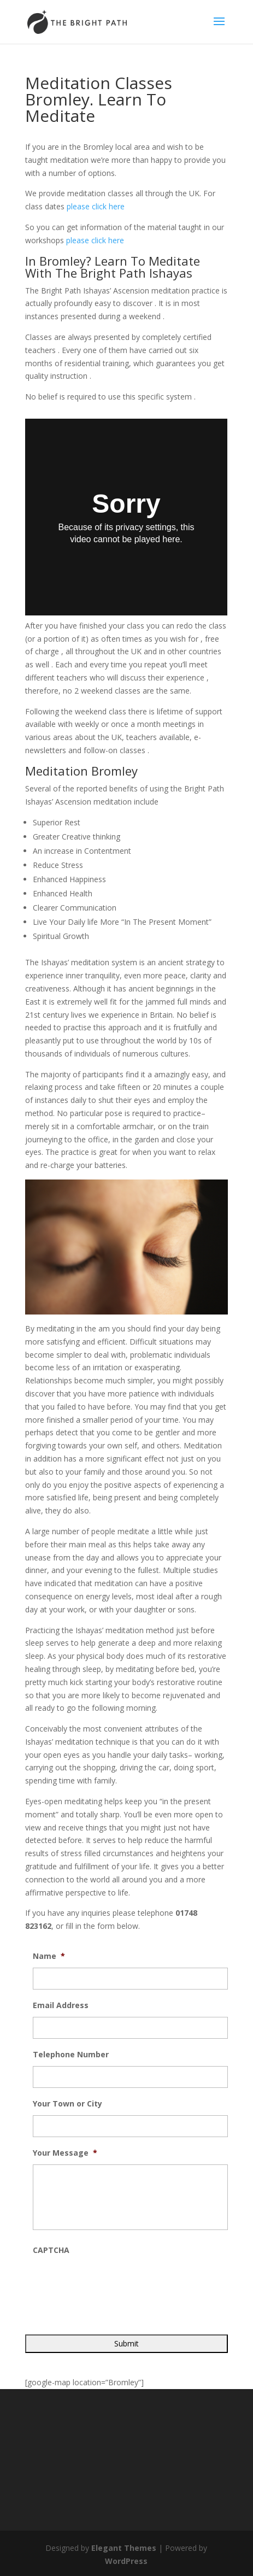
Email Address (61, 2005)
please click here (96, 206)
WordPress (126, 2561)
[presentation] (116, 2283)
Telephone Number (71, 2054)
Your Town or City (67, 2104)
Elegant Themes (123, 2548)
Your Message (65, 2153)
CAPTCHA (51, 2250)
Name (49, 1956)
